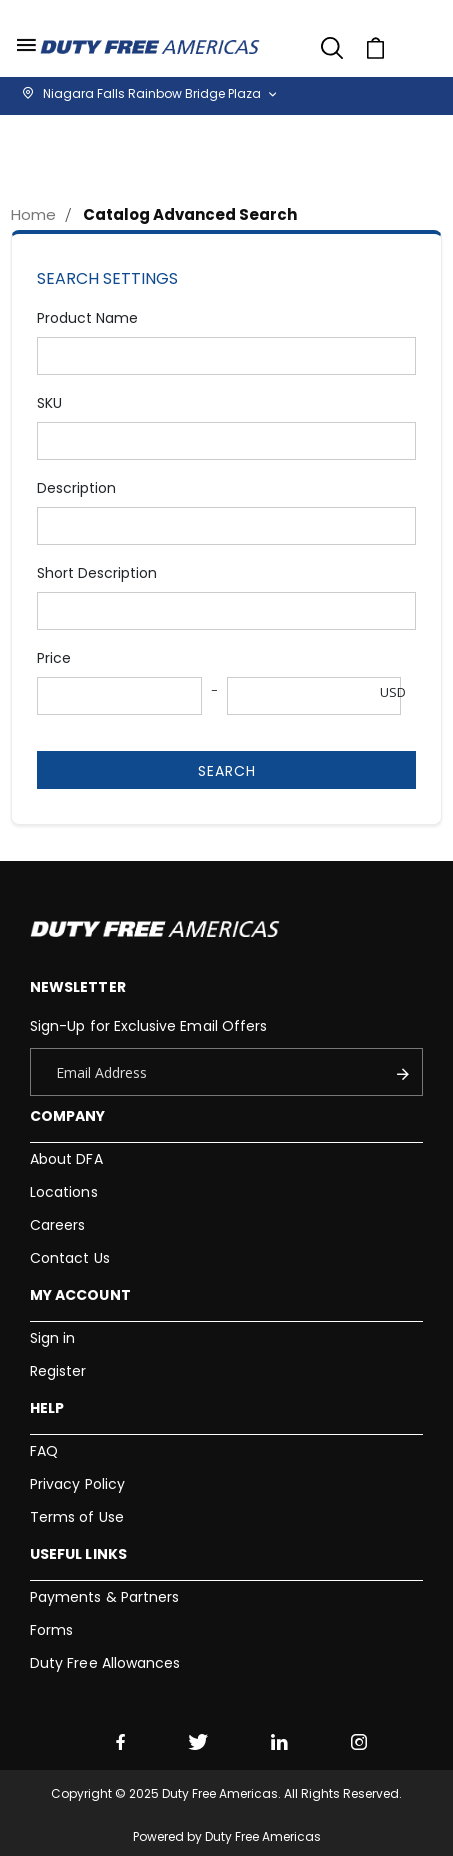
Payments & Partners (104, 1597)
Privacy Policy (77, 1484)
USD (393, 692)
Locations (64, 1192)
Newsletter (78, 987)
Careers (57, 1225)
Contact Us (70, 1258)
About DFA (66, 1159)
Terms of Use (77, 1517)
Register (58, 1371)
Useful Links (78, 1554)
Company (67, 1116)
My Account (80, 1295)
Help (47, 1408)
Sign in (52, 1338)
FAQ (44, 1451)
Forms (51, 1630)
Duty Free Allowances (105, 1663)
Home (33, 214)
